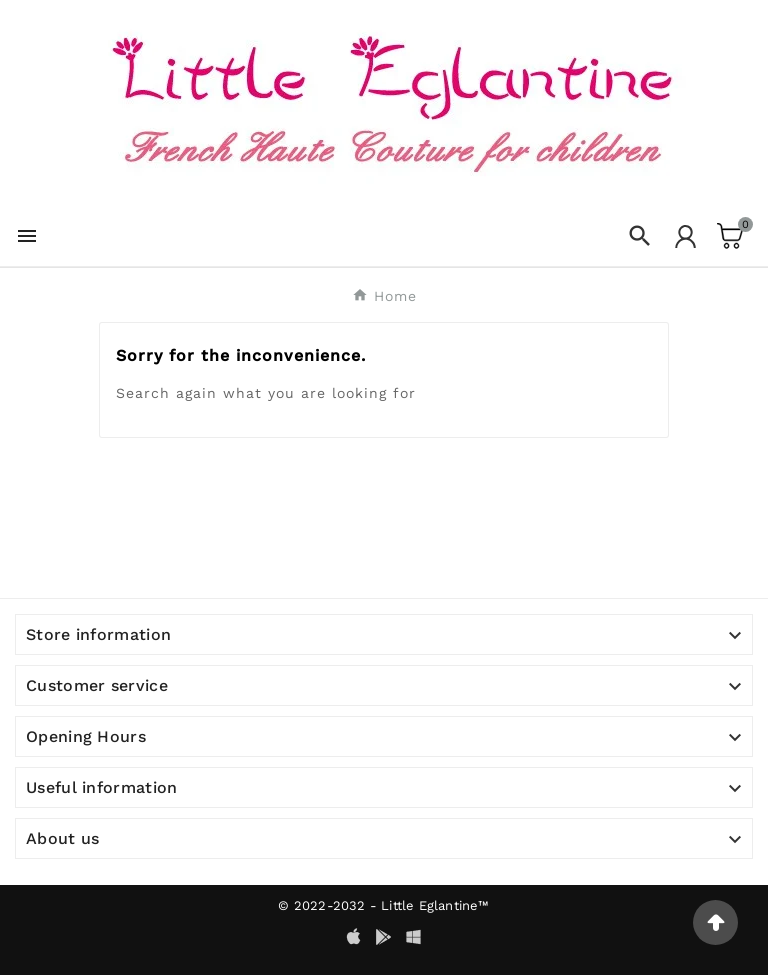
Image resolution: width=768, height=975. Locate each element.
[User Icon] (685, 236)
